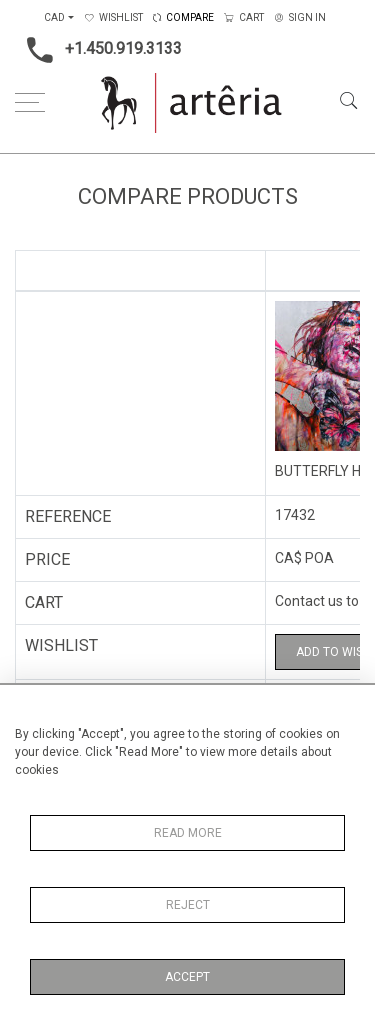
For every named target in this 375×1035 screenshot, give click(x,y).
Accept (187, 977)
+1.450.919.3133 (98, 50)
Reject (188, 905)
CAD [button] (54, 17)
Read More (188, 833)
